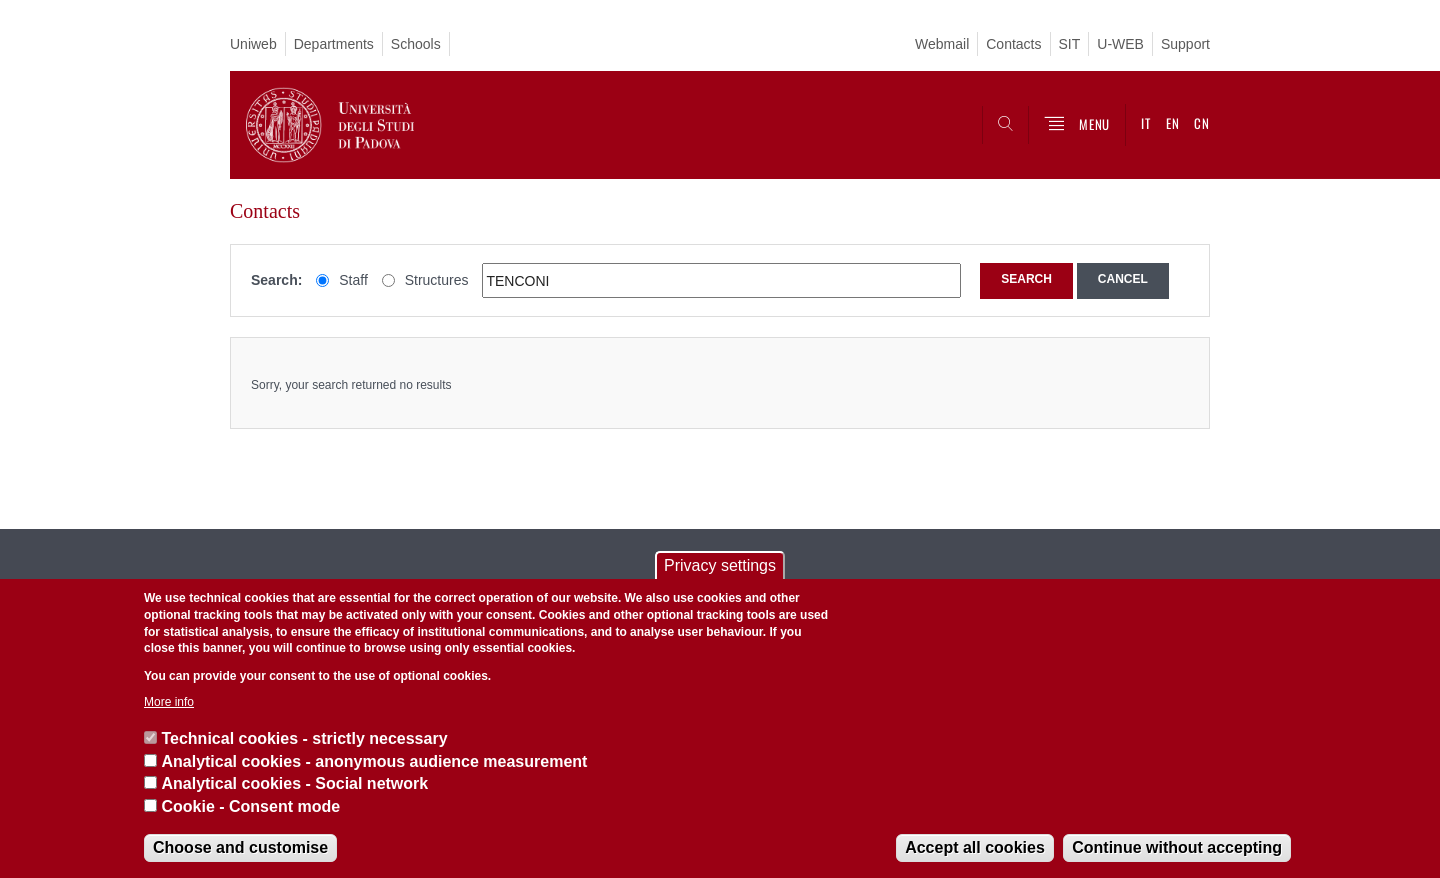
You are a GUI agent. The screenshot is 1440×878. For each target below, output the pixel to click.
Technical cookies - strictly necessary (304, 738)
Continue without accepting (1177, 847)
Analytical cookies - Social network (294, 783)
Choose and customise (240, 847)
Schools (416, 44)
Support (1185, 44)
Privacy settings (720, 565)
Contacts (1013, 44)
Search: (276, 280)
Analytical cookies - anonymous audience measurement (374, 761)
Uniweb (253, 44)
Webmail (942, 44)
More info (169, 702)
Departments (334, 44)
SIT (1070, 44)
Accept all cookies (975, 847)
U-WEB (1120, 44)
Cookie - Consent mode (250, 806)
